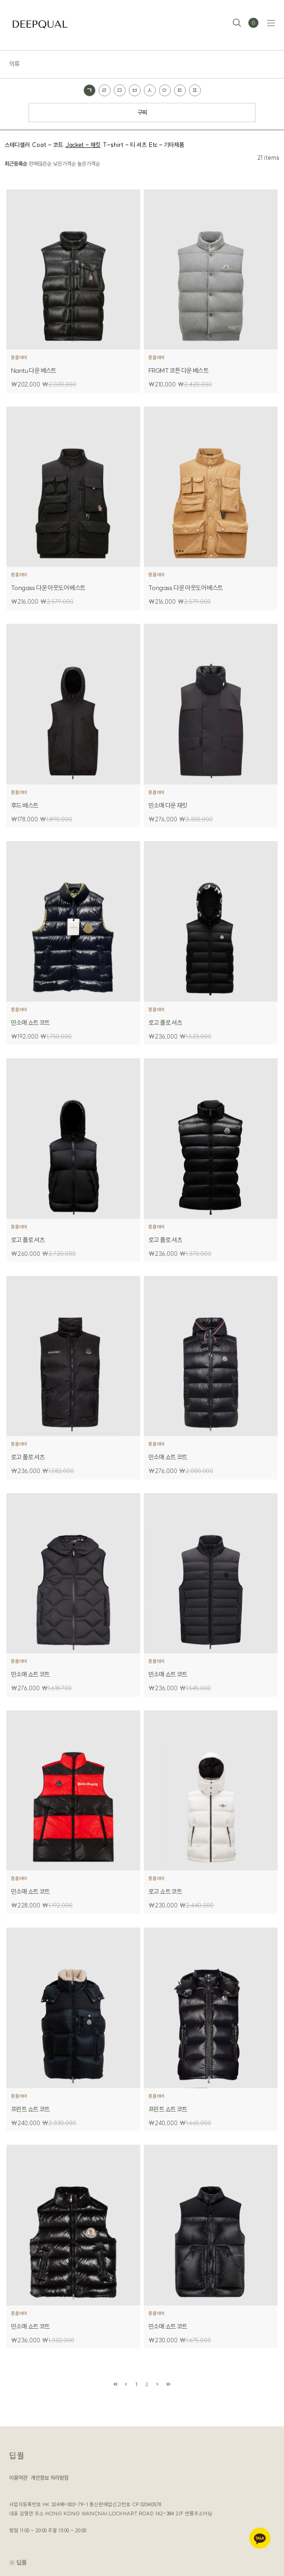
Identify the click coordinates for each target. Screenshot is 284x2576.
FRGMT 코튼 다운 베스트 (178, 370)
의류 (14, 64)
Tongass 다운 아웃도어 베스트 (48, 588)
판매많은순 (40, 163)
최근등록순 (16, 163)
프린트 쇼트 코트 (30, 2109)
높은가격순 (88, 163)
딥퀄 (16, 2456)
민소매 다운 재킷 (167, 805)
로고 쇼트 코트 (165, 1891)
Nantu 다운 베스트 (33, 370)
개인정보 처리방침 (49, 2477)
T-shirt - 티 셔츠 (125, 144)
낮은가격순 (64, 163)
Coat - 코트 (47, 144)
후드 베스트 (24, 805)
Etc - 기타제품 (166, 144)
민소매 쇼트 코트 (30, 1023)
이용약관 (18, 2477)
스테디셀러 (17, 144)
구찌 (142, 112)
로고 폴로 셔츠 (165, 1023)
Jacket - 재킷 (82, 144)
